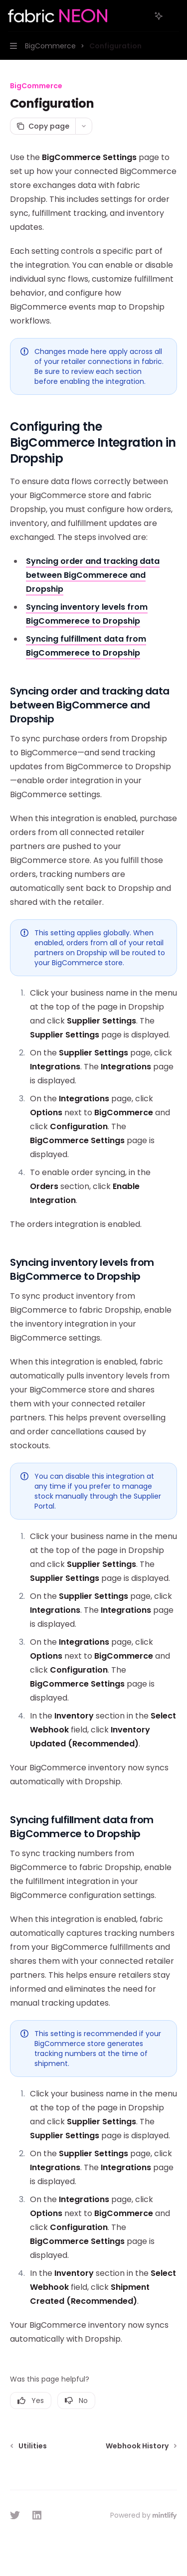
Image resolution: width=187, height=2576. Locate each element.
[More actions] (174, 16)
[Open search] (140, 16)
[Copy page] (42, 126)
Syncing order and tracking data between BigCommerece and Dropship (93, 575)
